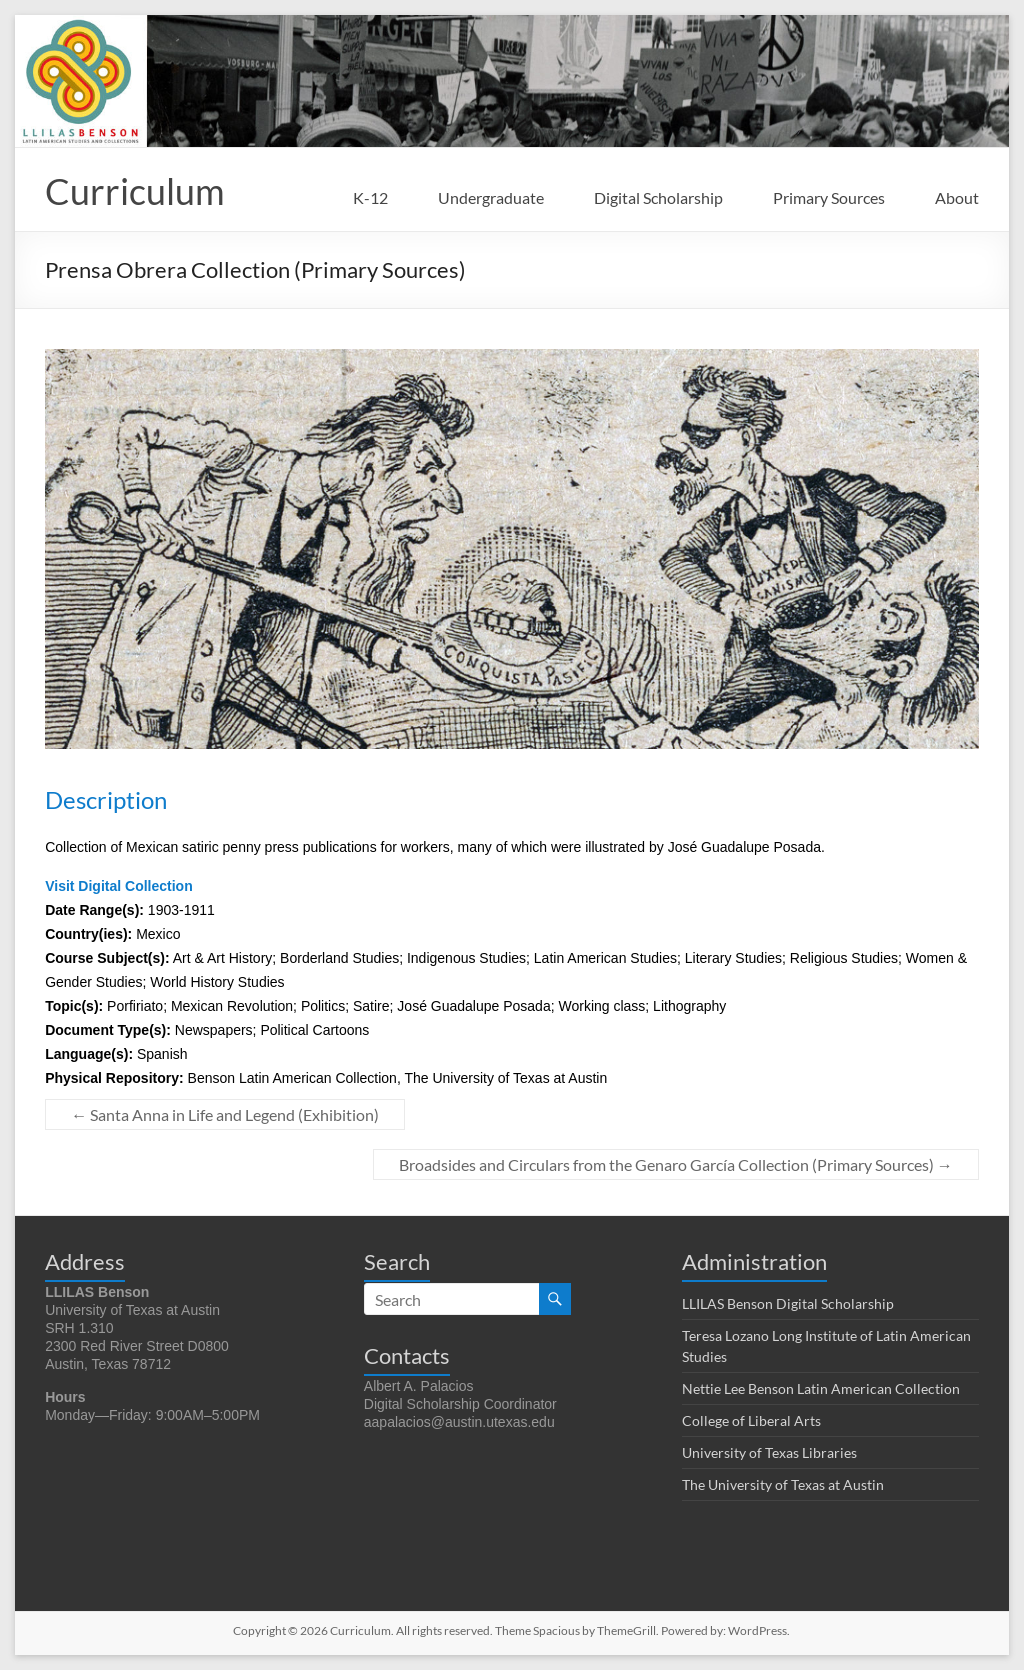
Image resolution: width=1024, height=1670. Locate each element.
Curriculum (135, 191)
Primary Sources (829, 197)
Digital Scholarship (658, 197)
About (957, 197)
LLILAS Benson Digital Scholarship (788, 1303)
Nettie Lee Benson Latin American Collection (821, 1388)
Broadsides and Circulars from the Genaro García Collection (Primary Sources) (676, 1164)
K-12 (370, 197)
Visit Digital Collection (119, 886)
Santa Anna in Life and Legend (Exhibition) (225, 1114)
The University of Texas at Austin (783, 1484)
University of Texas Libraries (769, 1452)
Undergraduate (491, 197)
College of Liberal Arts (751, 1420)
